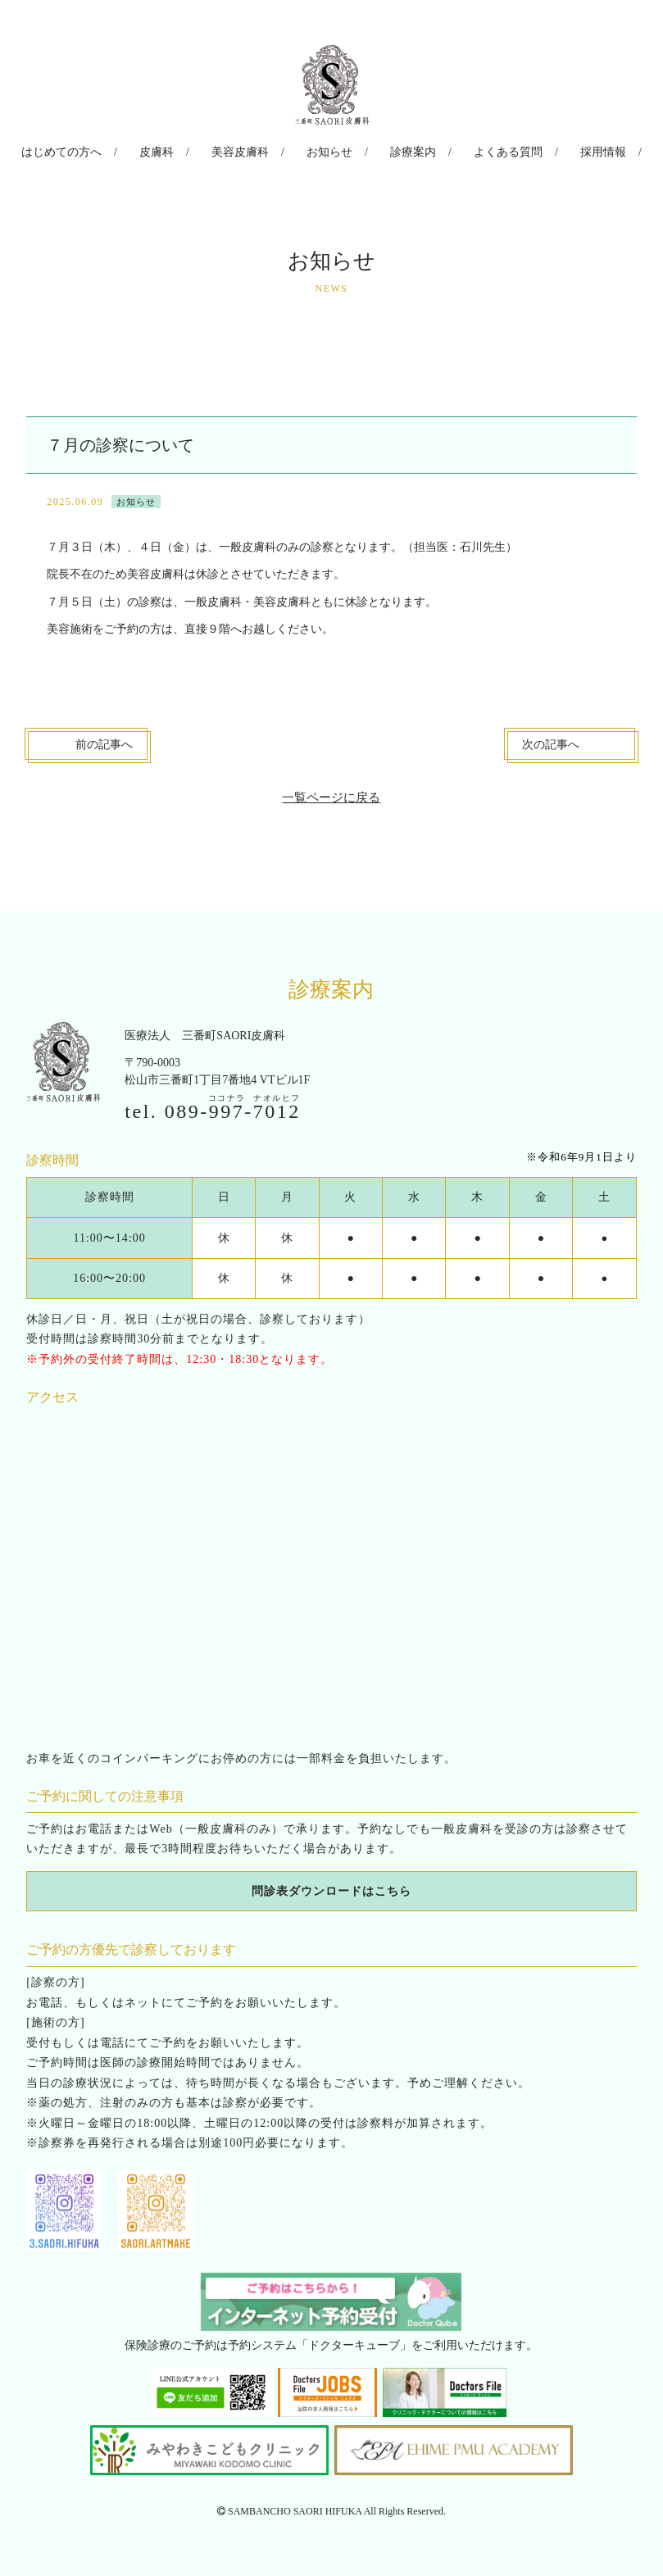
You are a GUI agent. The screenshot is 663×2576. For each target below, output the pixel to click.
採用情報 (574, 150)
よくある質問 (488, 150)
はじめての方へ (91, 150)
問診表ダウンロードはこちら (331, 1886)
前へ (104, 740)
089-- (233, 1107)
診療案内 (403, 150)
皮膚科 (176, 150)
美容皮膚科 (250, 150)
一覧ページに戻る (331, 792)
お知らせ (329, 150)
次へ (550, 740)
